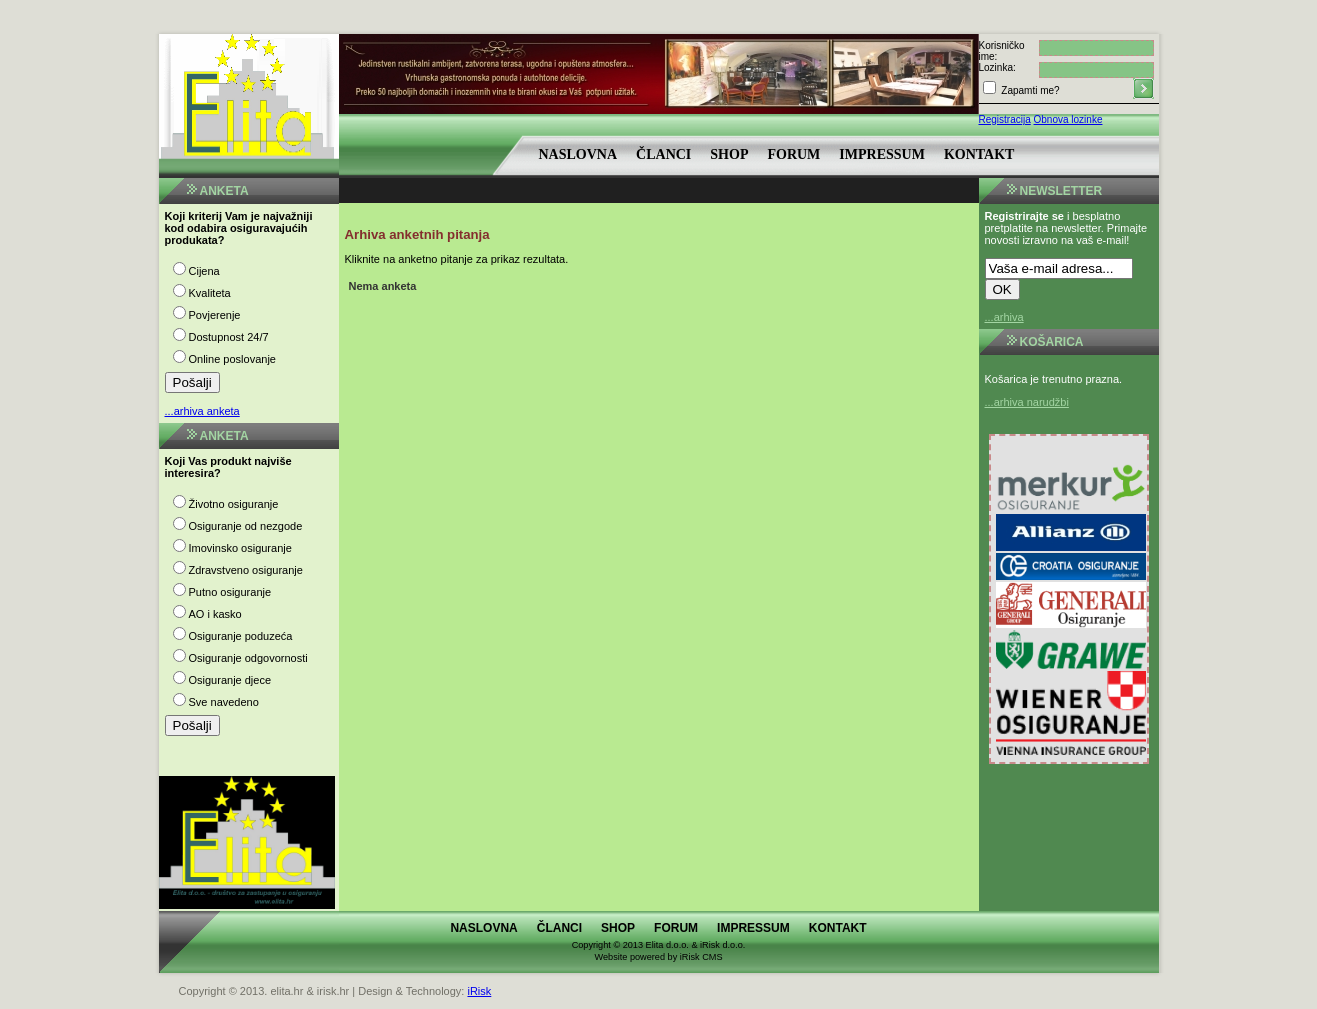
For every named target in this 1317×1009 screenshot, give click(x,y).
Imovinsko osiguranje (240, 548)
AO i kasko (215, 614)
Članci (663, 154)
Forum (793, 154)
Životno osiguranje (234, 504)
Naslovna (578, 154)
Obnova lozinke (1068, 119)
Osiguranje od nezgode (246, 526)
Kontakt (979, 154)
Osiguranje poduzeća (241, 636)
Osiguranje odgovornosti (248, 658)
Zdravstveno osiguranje (246, 570)
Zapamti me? (1029, 90)
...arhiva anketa (202, 411)
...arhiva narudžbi (1027, 402)
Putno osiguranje (230, 592)
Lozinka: (997, 67)
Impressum (882, 154)
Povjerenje (215, 315)
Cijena (204, 271)
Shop (729, 154)
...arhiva (1004, 317)
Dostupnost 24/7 (229, 337)
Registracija (1005, 119)
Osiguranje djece (230, 680)
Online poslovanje (232, 359)
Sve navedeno (224, 702)
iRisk (479, 991)
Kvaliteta (210, 293)
